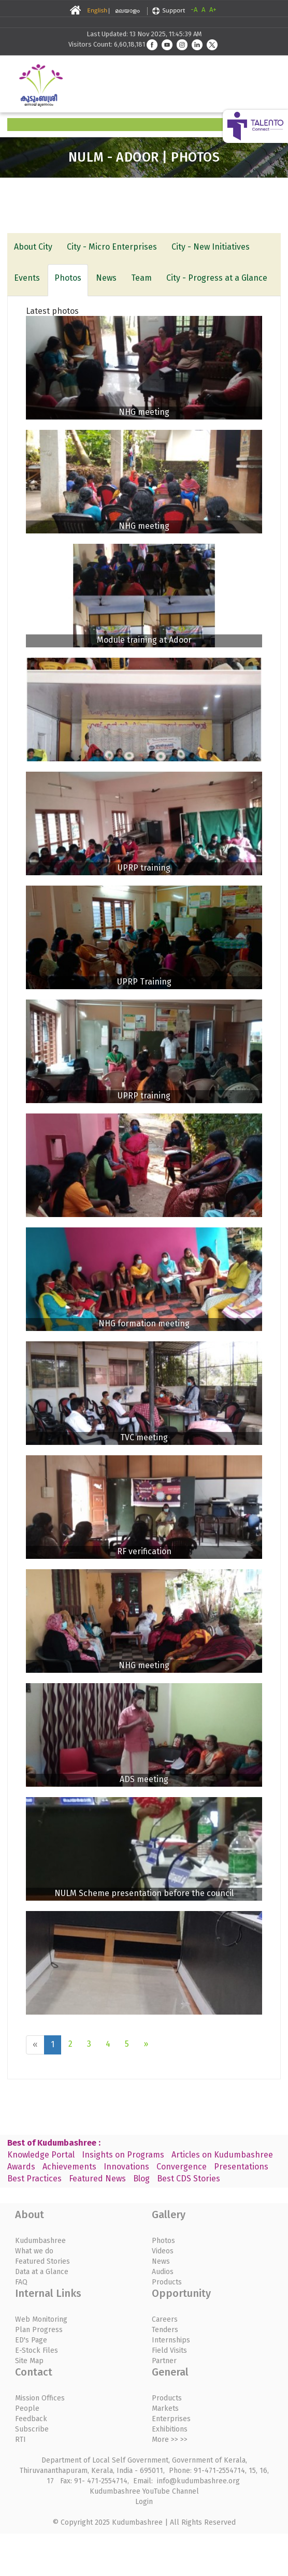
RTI (20, 2439)
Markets (165, 2408)
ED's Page (31, 2340)
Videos (163, 2251)
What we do (34, 2251)
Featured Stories (42, 2261)
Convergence (181, 2167)
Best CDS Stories (188, 2178)
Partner (164, 2360)
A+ (213, 9)
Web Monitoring (41, 2319)
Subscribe (32, 2429)
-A (194, 9)
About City (33, 247)
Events (27, 278)
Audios (163, 2271)
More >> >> (170, 2439)
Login (144, 2501)
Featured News (97, 2178)
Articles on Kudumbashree (222, 2155)
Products (167, 2282)
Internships (171, 2340)
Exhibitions (170, 2429)
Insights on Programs (123, 2155)
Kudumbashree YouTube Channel (144, 2491)
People (27, 2408)
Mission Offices (40, 2398)
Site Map (29, 2360)
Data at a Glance (41, 2271)
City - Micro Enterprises (112, 247)
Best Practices (34, 2178)
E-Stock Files (36, 2350)
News (106, 278)
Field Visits (169, 2350)
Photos (67, 278)
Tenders (165, 2329)
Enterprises (171, 2418)
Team (141, 278)
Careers (165, 2319)
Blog (141, 2178)
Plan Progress (39, 2329)
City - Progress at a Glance (216, 278)
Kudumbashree (40, 2240)
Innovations (126, 2167)
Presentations (241, 2167)
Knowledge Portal (41, 2155)
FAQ (21, 2282)
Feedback (31, 2418)
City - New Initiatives (210, 247)
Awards (21, 2167)
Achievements (69, 2167)
